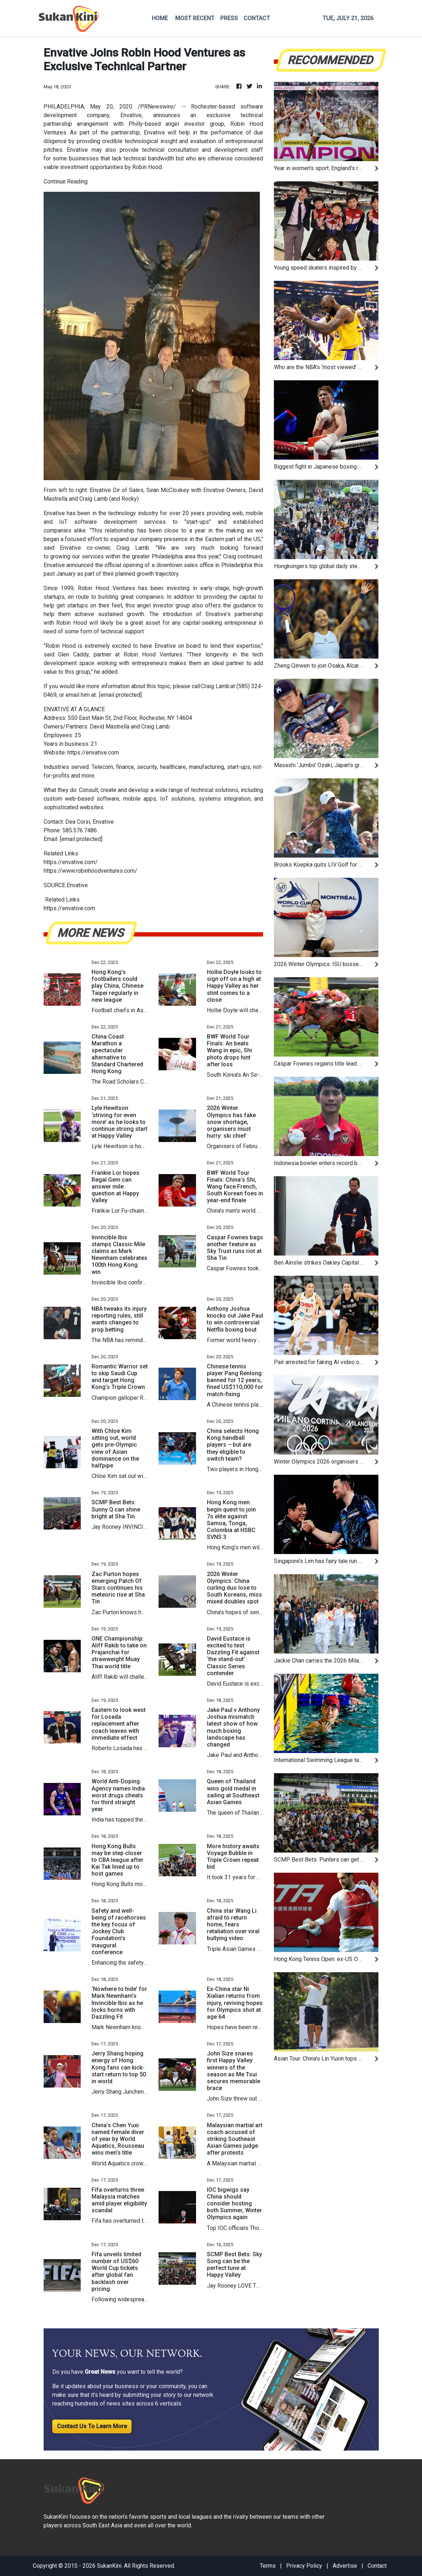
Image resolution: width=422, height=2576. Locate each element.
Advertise (345, 2565)
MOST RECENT (194, 18)
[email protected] (120, 694)
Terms (268, 2565)
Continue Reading (66, 181)
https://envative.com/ (71, 862)
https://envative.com (93, 752)
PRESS (229, 18)
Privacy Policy (304, 2565)
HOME (160, 18)
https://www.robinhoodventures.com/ (90, 870)
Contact (377, 2565)
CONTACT (257, 18)
